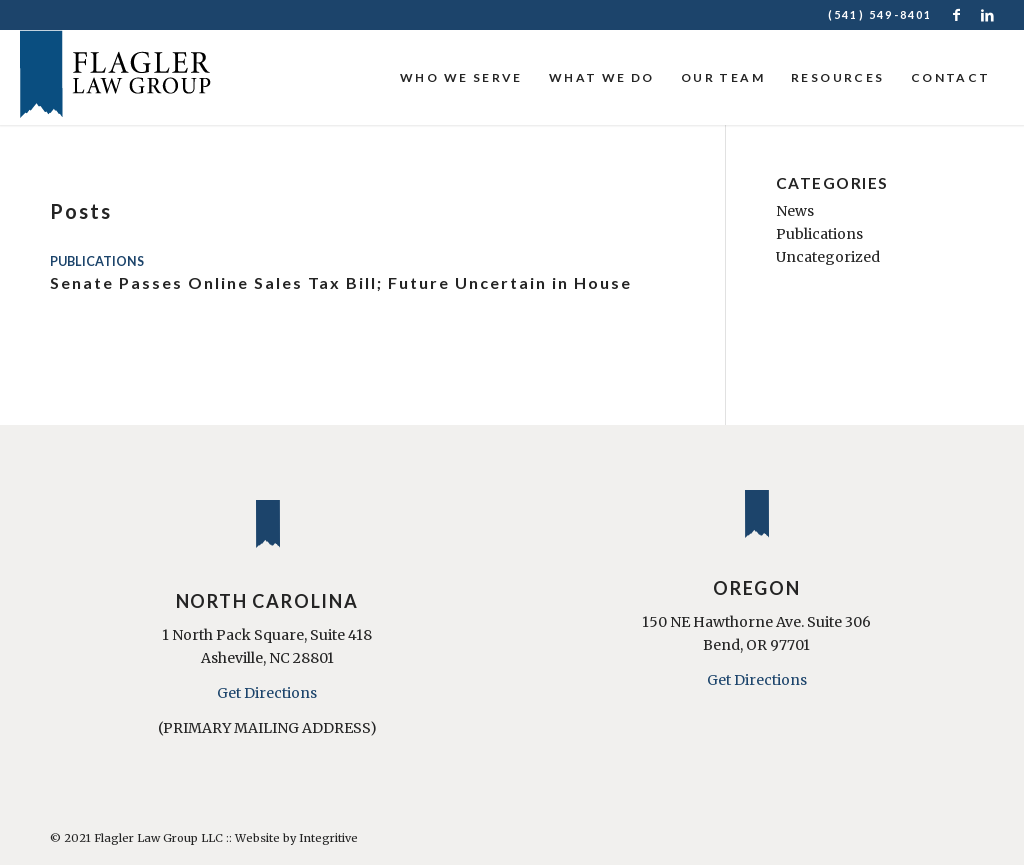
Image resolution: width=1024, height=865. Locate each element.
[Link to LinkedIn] (989, 15)
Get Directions (267, 693)
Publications (97, 261)
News (795, 211)
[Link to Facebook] (958, 15)
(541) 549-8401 (880, 14)
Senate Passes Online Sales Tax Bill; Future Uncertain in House (341, 282)
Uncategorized (828, 257)
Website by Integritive (296, 838)
